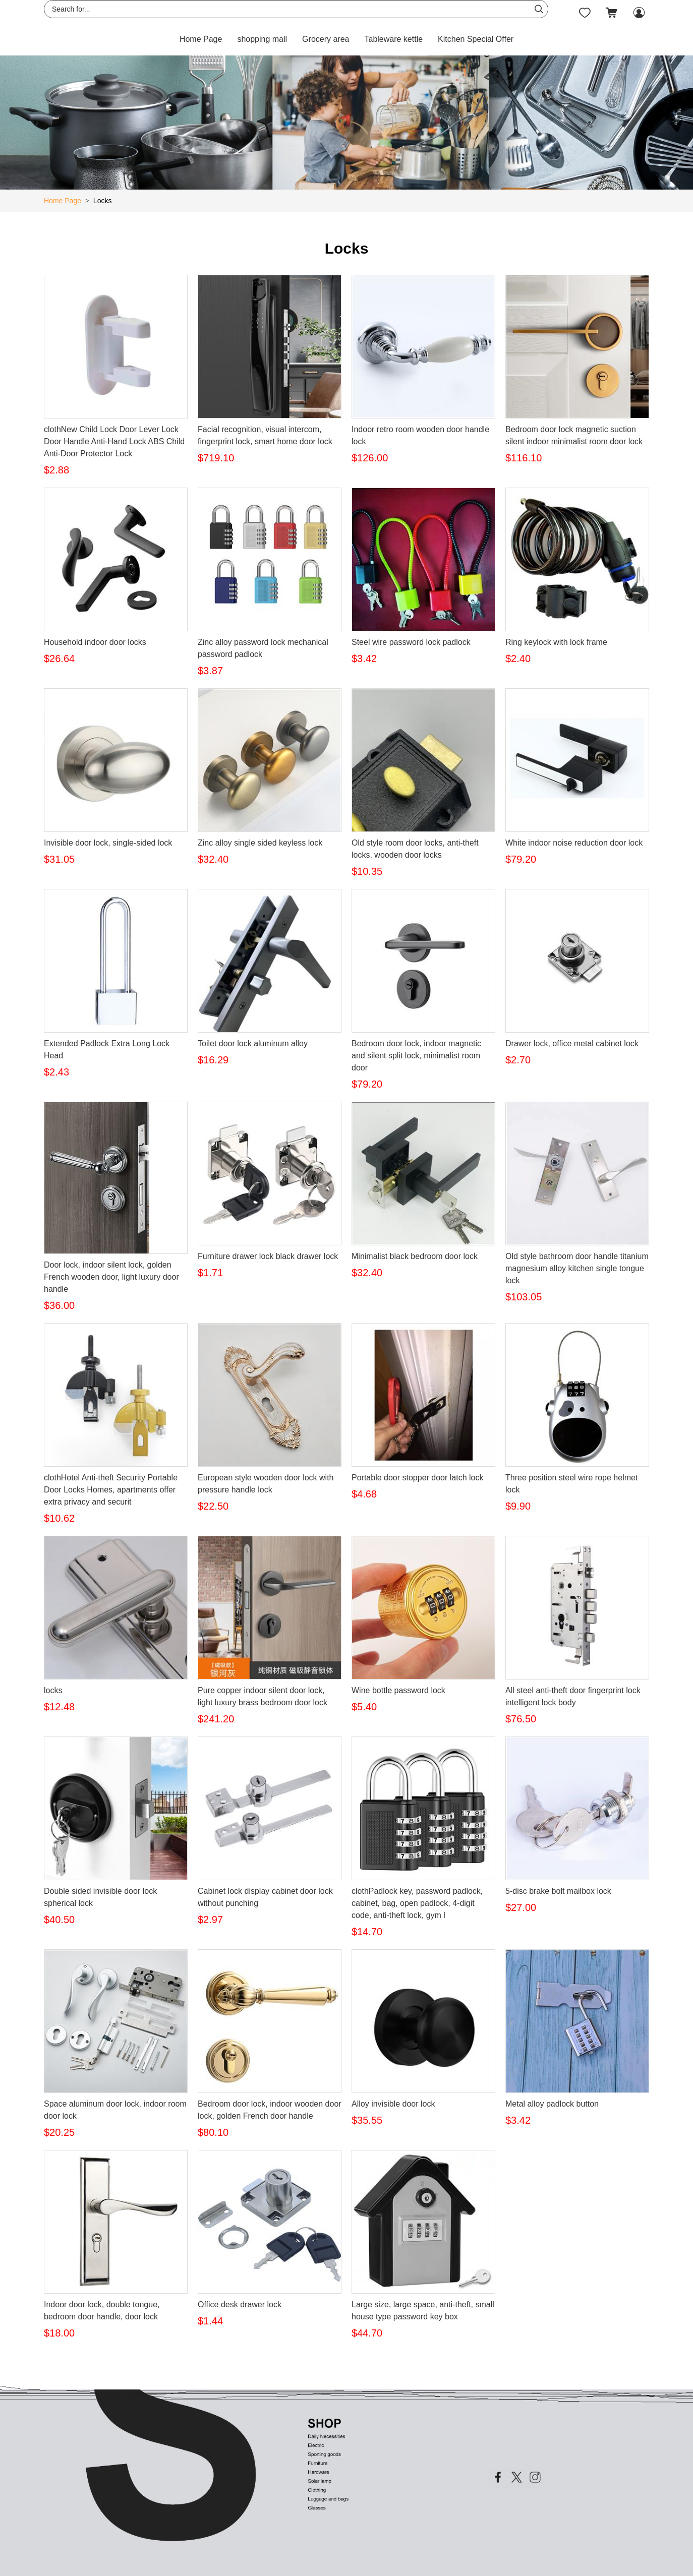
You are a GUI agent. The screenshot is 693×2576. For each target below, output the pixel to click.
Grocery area (325, 39)
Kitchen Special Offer (475, 39)
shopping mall (262, 39)
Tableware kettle (393, 39)
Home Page (201, 39)
